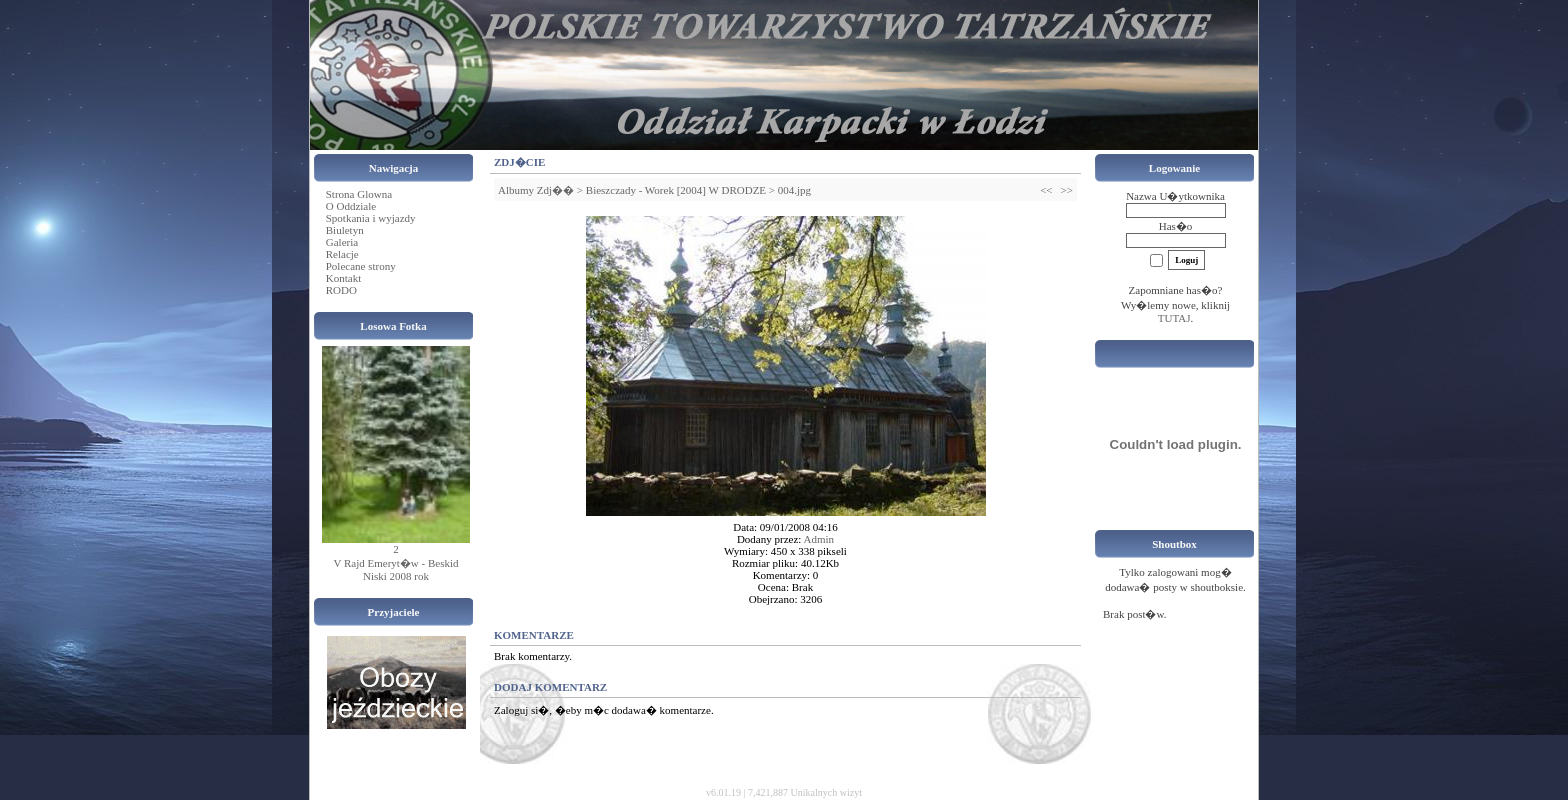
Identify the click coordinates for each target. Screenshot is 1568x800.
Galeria (342, 242)
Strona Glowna (359, 194)
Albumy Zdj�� (536, 190)
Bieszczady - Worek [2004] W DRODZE (676, 190)
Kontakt (343, 278)
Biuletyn (345, 230)
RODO (341, 290)
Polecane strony (361, 266)
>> (1067, 190)
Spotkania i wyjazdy (371, 218)
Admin (819, 539)
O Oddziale (351, 206)
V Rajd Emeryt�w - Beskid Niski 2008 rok (395, 569)
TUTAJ (1174, 318)
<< (1046, 190)
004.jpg (794, 190)
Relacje (342, 254)
